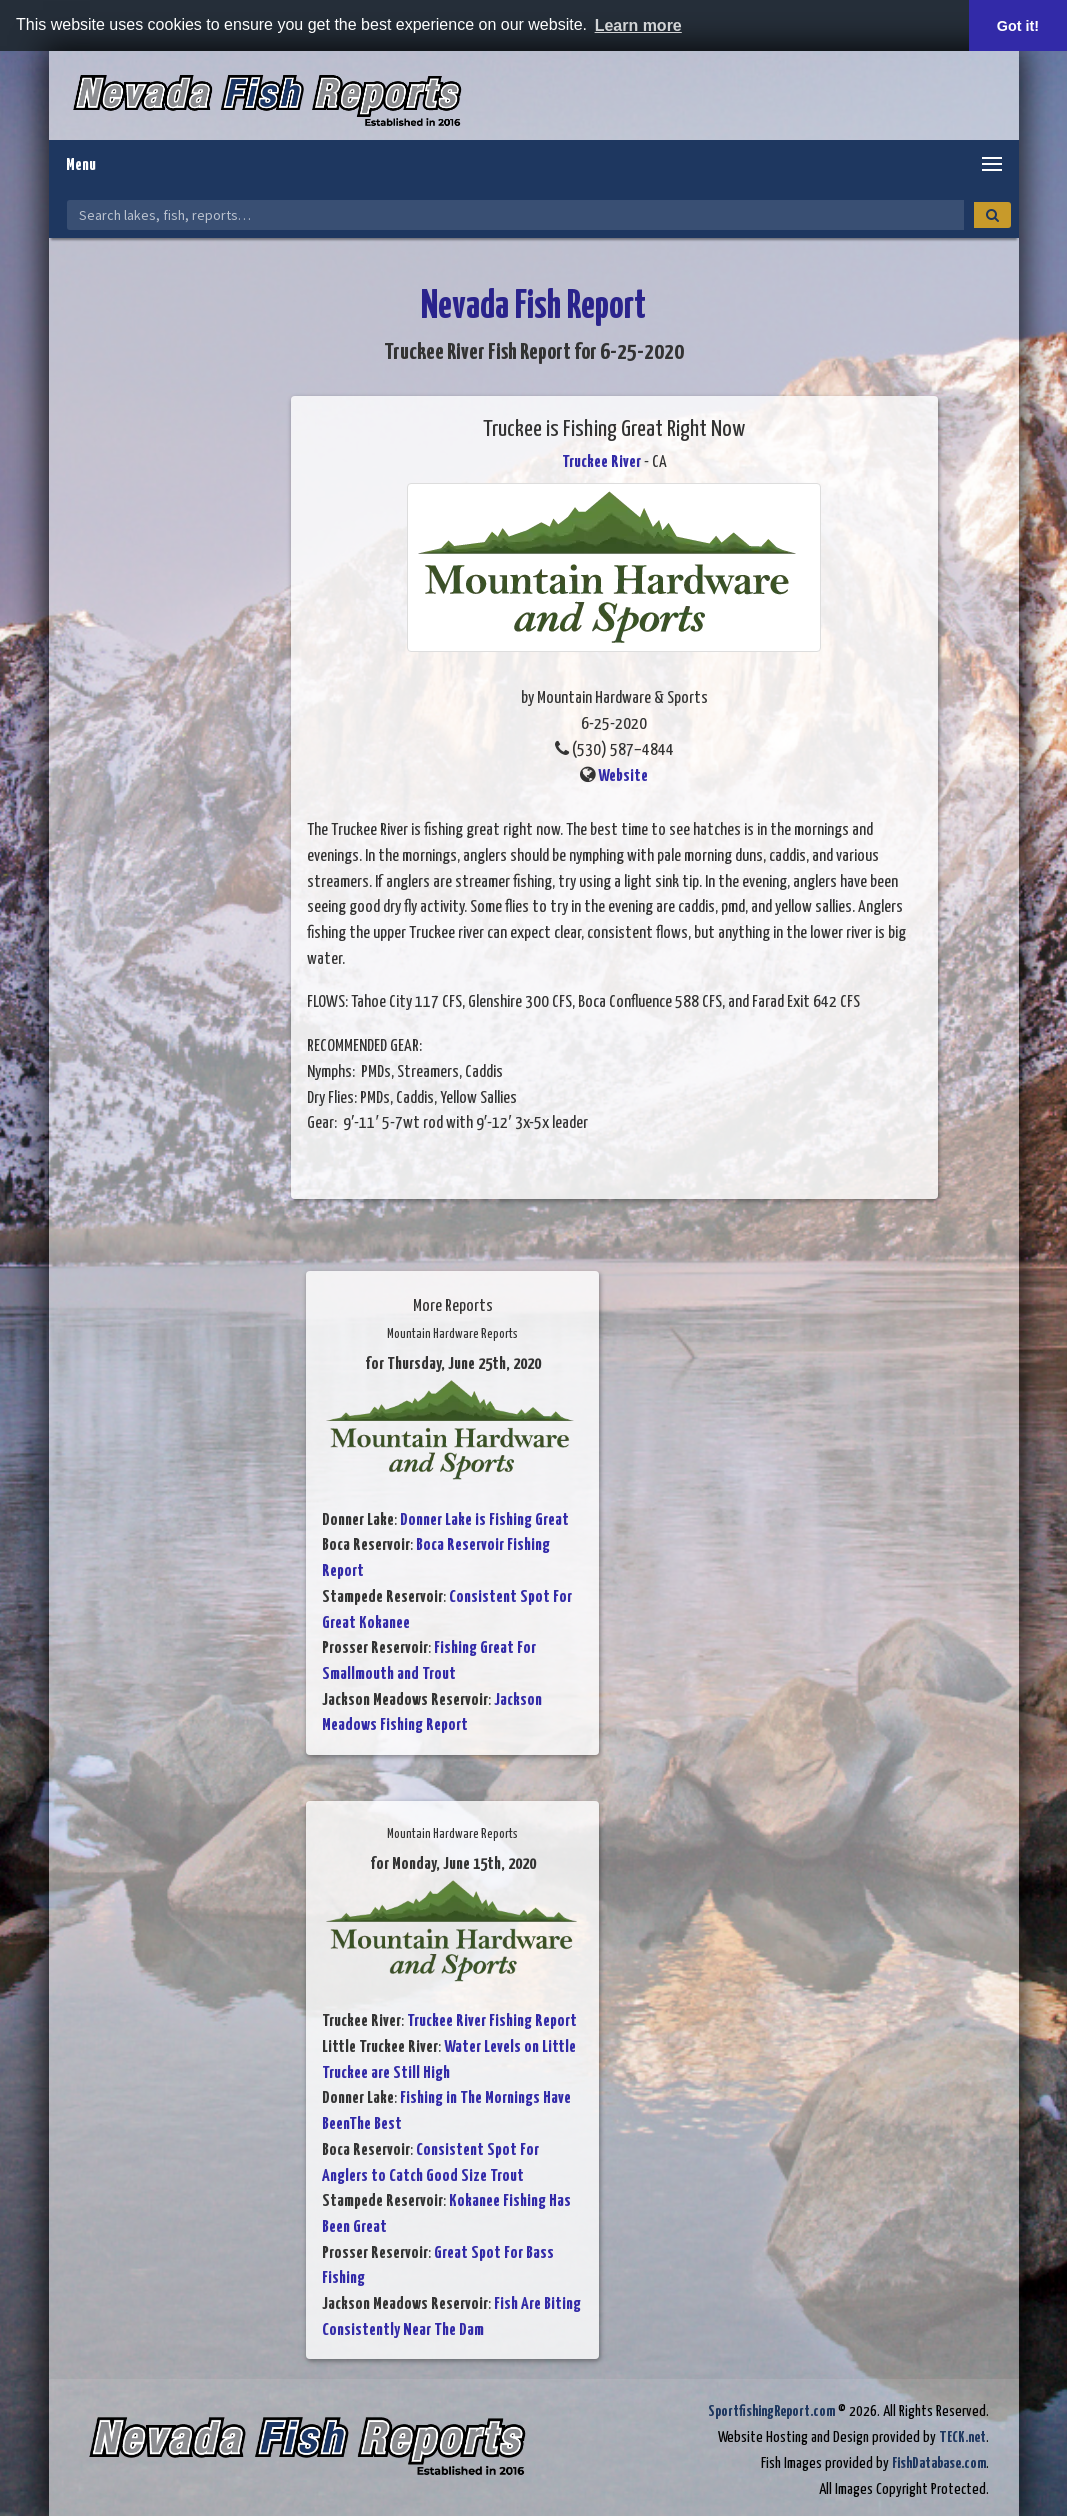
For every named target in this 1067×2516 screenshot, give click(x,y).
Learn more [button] (638, 25)
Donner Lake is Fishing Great (484, 1520)
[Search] (992, 215)
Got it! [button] (1018, 26)
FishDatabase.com (939, 2463)
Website (623, 776)
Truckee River (601, 462)
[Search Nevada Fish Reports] (515, 215)
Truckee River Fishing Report (492, 2021)
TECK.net (962, 2437)
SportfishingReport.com (771, 2411)
